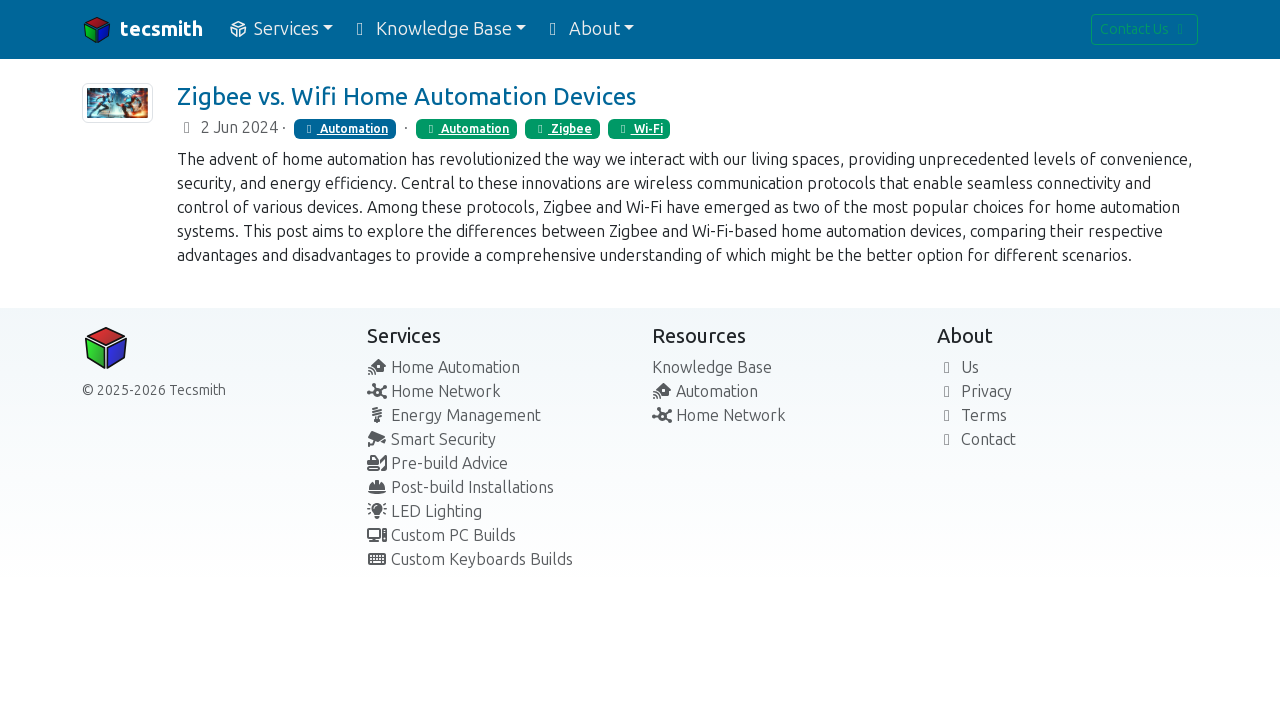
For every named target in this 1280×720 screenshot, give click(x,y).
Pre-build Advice (437, 463)
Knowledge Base (712, 367)
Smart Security (431, 439)
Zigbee (562, 129)
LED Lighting (424, 511)
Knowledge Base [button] (430, 29)
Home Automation (443, 367)
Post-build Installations (460, 487)
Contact (976, 439)
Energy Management (454, 415)
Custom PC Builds (441, 535)
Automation (345, 129)
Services (404, 336)
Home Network (434, 391)
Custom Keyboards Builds (470, 559)
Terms (972, 415)
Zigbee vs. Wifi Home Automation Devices (406, 96)
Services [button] (273, 29)
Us (958, 367)
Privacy (974, 391)
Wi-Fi (639, 129)
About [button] (581, 29)
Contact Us (1145, 29)
